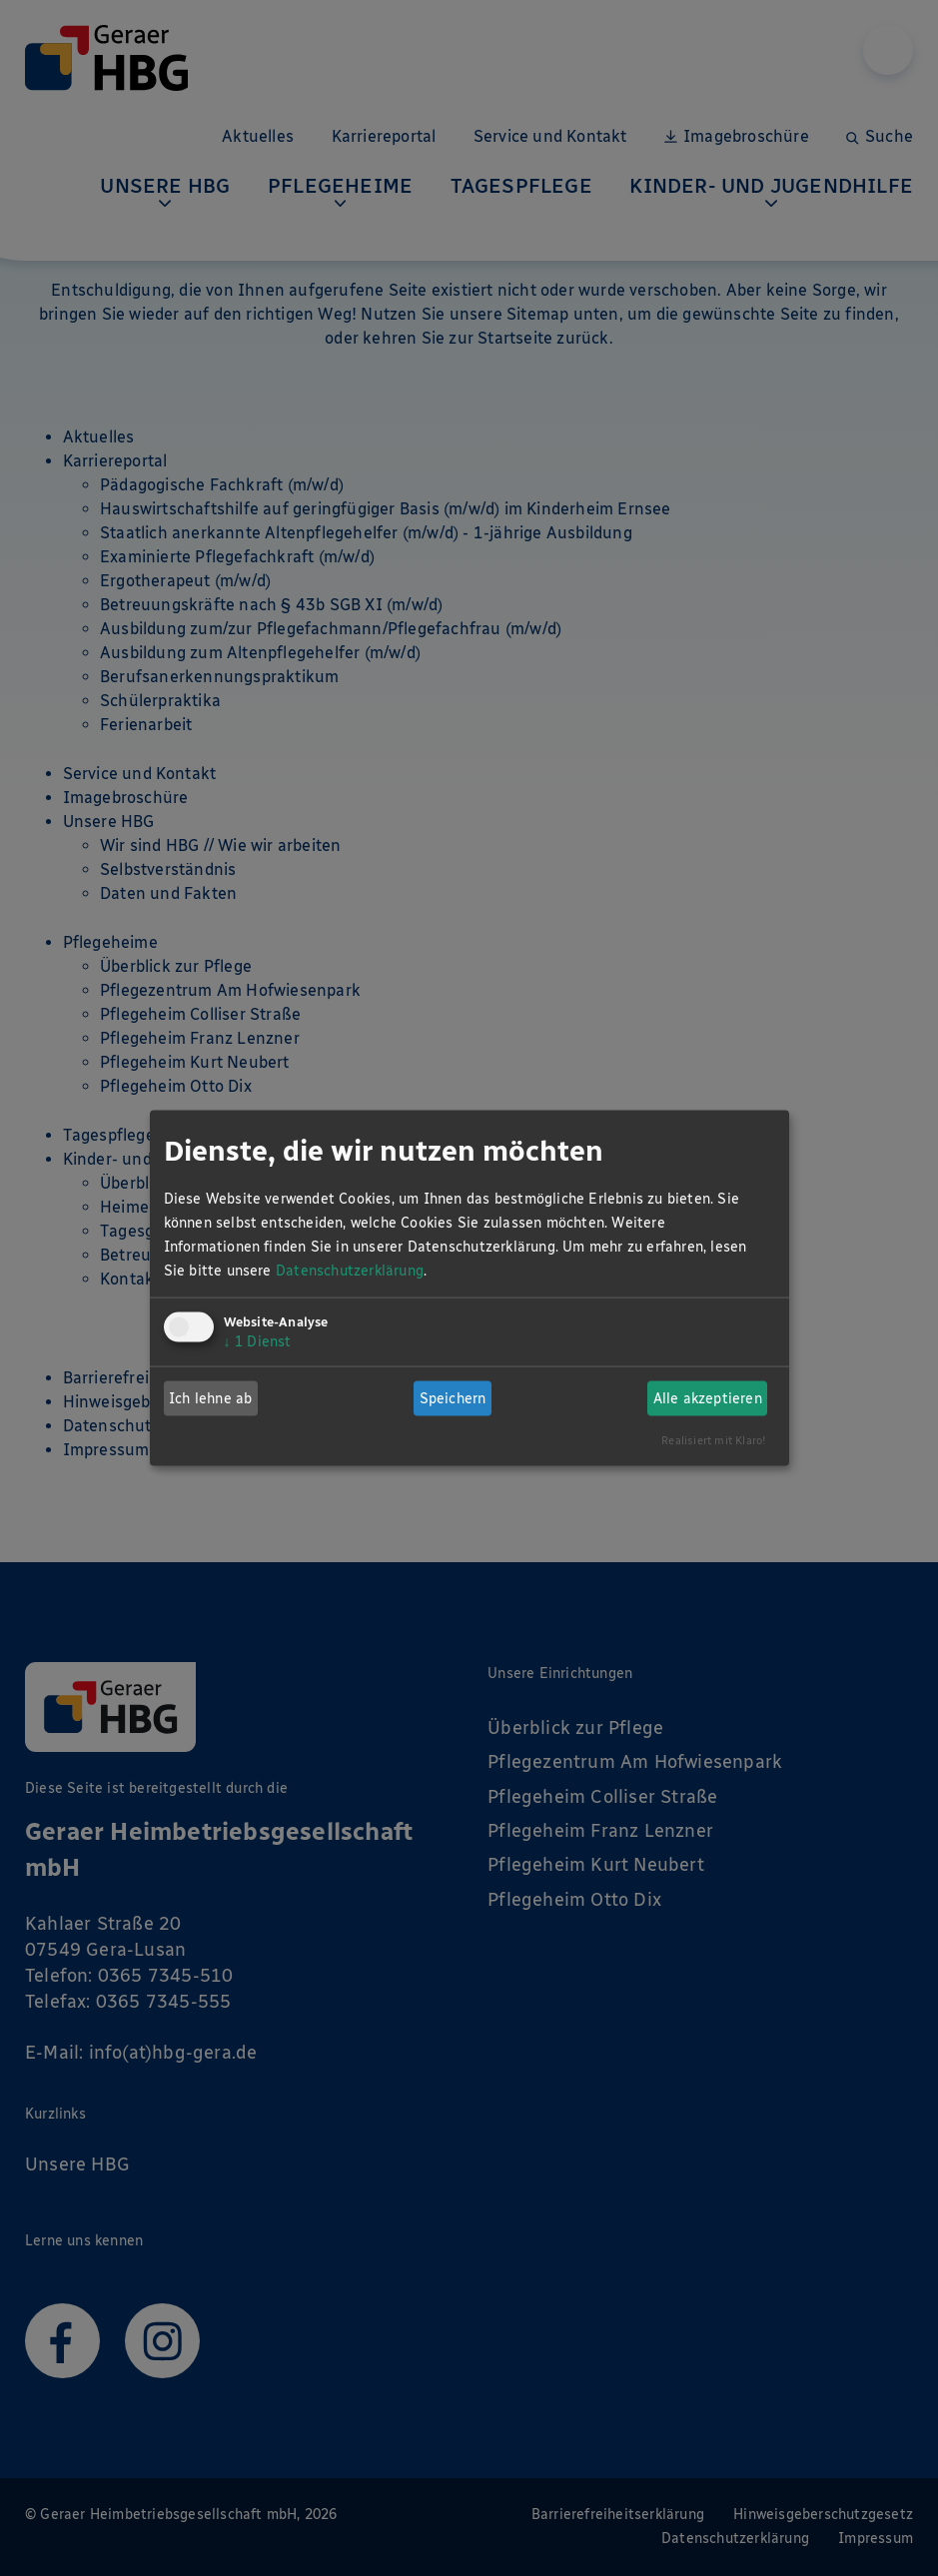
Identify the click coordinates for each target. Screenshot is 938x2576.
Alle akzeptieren (707, 1397)
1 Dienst (258, 1341)
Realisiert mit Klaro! (713, 1440)
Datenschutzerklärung (350, 1271)
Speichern (453, 1397)
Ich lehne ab (210, 1397)
